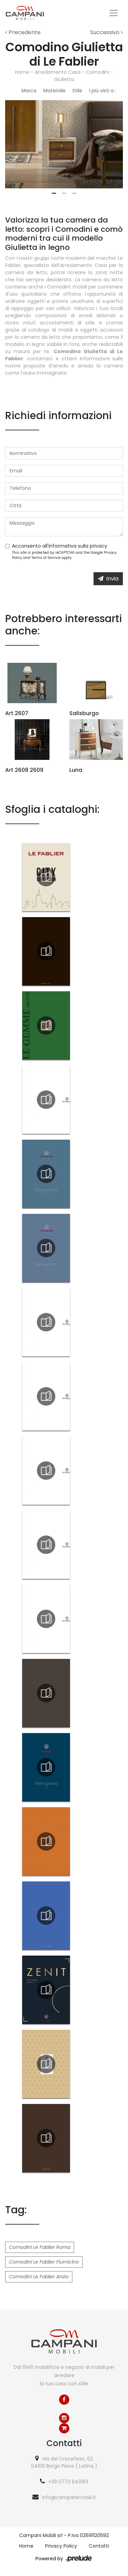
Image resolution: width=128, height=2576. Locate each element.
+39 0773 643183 (68, 2481)
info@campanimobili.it (69, 2497)
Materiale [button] (54, 90)
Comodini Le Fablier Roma (39, 2247)
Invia (108, 578)
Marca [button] (29, 90)
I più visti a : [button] (102, 90)
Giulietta (64, 79)
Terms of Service (45, 557)
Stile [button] (77, 90)
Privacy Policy (61, 2546)
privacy (98, 545)
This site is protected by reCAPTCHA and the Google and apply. (64, 555)
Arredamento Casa (58, 72)
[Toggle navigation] (113, 12)
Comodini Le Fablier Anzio (39, 2276)
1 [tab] (54, 193)
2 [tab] (64, 193)
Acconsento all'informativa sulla (59, 545)
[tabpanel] (64, 144)
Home (22, 72)
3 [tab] (74, 193)
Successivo (106, 32)
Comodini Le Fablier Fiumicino (44, 2261)
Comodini (97, 72)
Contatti (99, 2546)
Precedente (23, 32)
